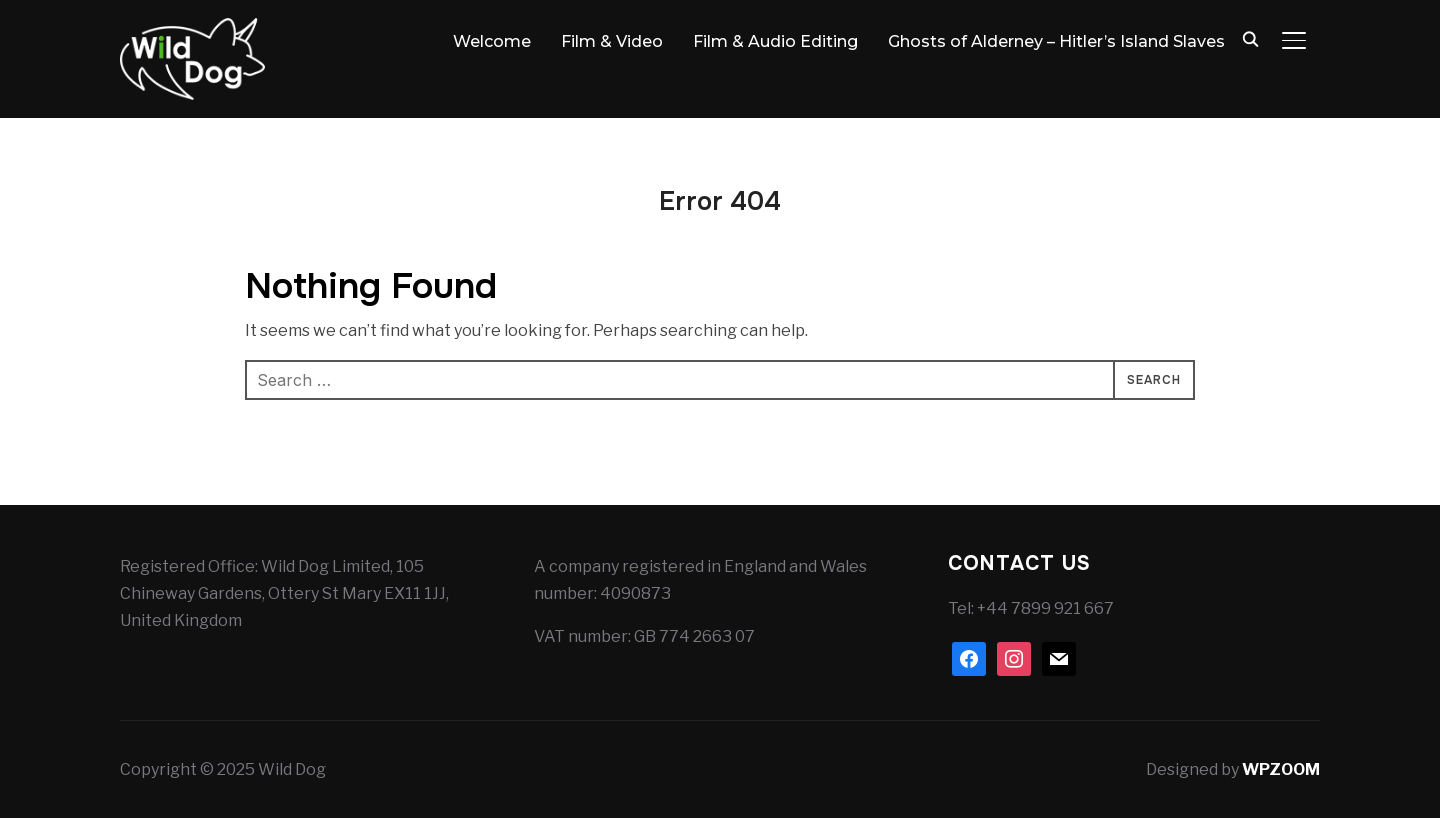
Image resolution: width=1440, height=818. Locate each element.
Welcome (492, 41)
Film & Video (612, 41)
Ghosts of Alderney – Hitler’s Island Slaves (1056, 41)
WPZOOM (1281, 769)
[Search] (1250, 38)
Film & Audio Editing (775, 41)
